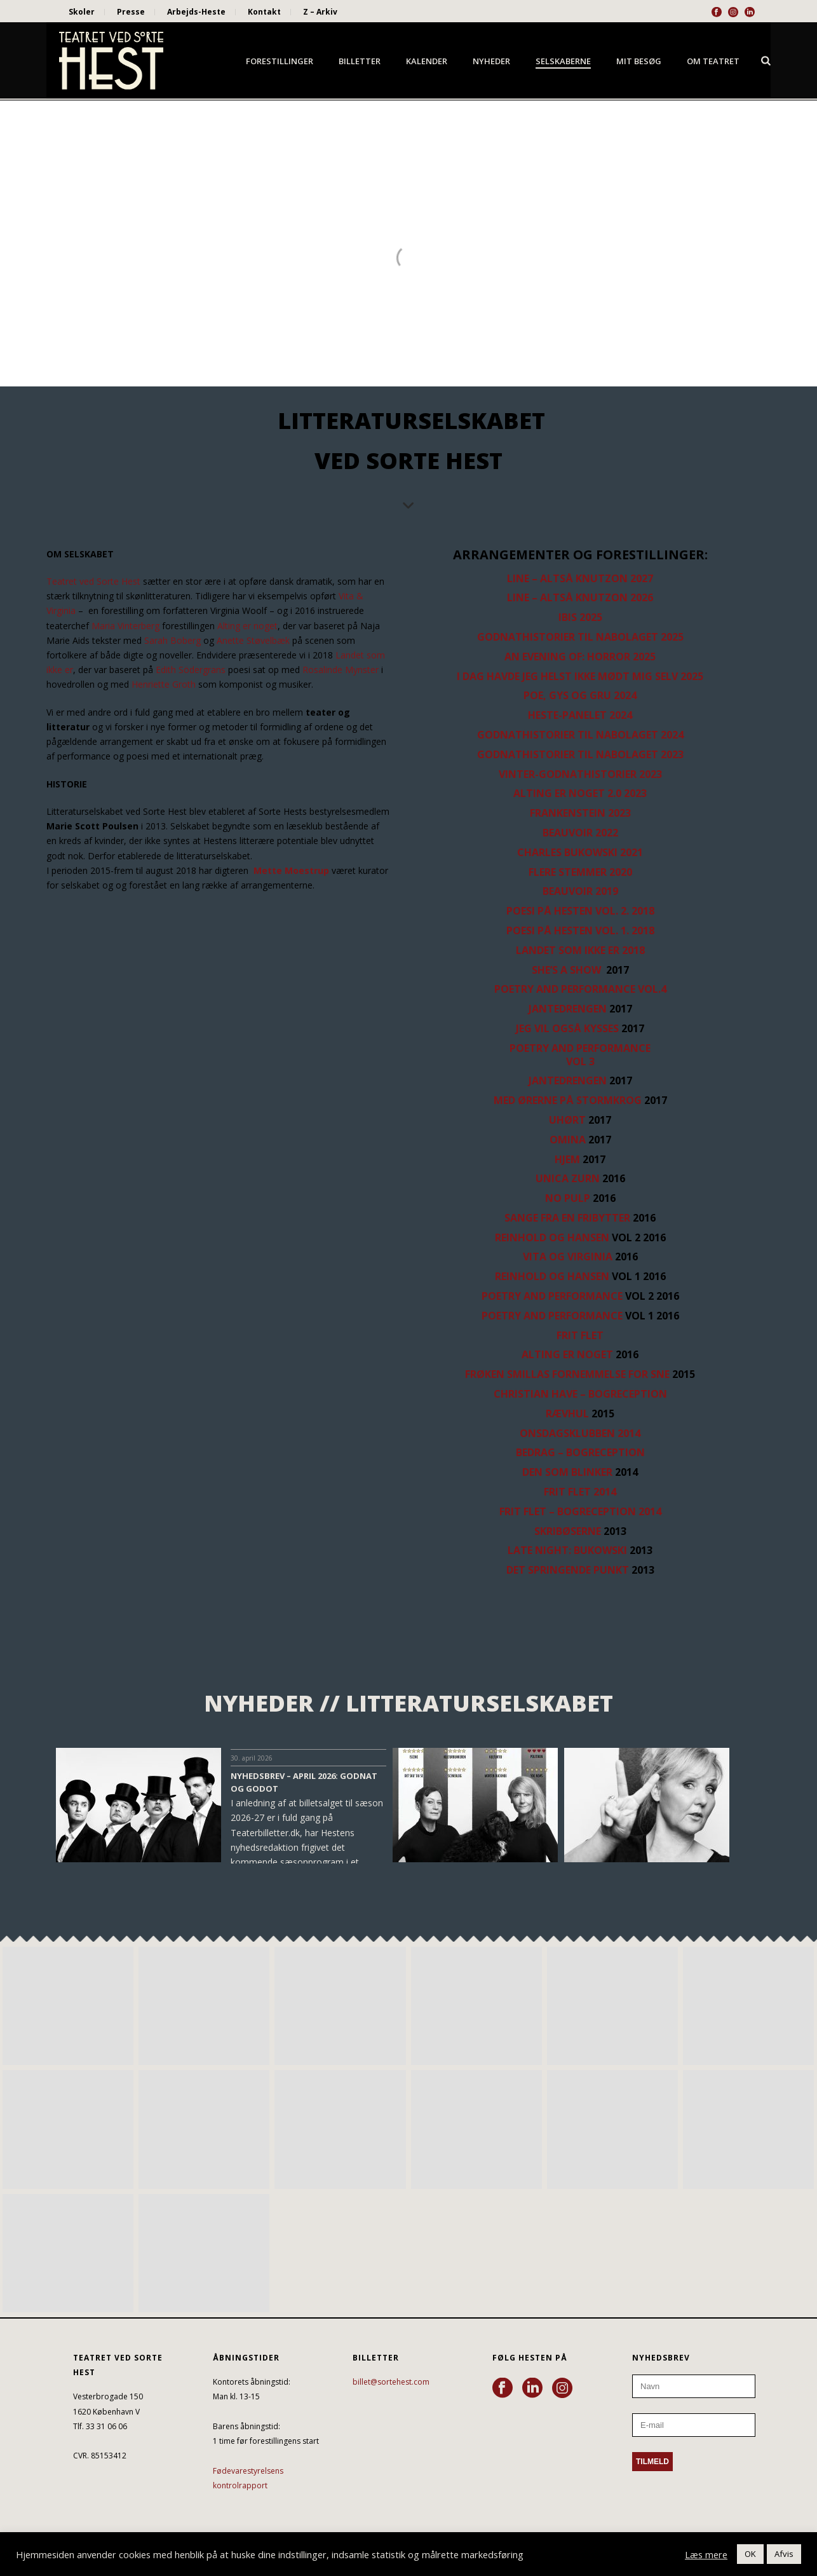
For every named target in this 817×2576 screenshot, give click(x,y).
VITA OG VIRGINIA (567, 1257)
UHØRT (567, 1120)
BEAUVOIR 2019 (580, 891)
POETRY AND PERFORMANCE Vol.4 (580, 989)
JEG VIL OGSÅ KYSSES (567, 1028)
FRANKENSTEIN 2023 (580, 813)
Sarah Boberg (172, 640)
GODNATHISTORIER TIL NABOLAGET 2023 (580, 754)
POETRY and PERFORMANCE (552, 1296)
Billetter (360, 61)
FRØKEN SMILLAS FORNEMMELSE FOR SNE (567, 1374)
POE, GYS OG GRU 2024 (580, 695)
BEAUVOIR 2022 (580, 833)
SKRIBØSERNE (567, 1531)
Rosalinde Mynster (340, 670)
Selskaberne (563, 61)
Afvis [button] (783, 2553)
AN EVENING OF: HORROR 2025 (580, 657)
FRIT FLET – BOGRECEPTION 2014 (580, 1511)
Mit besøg (638, 61)
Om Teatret (713, 61)
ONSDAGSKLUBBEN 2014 (580, 1433)
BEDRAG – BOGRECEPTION (580, 1452)
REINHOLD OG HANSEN (552, 1237)
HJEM (567, 1159)
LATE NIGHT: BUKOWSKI (567, 1550)
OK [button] (750, 2553)
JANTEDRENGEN (568, 1009)
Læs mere (706, 2554)
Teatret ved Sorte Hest (93, 581)
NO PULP (567, 1198)
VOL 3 (580, 1061)
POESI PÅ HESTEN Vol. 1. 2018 (580, 930)
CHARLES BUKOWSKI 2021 (580, 852)
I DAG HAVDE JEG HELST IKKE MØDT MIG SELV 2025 (580, 676)
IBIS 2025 (580, 617)
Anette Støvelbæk (253, 640)
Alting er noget (247, 626)
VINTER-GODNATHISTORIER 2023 (580, 774)
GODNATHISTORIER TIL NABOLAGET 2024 (580, 735)
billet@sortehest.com (391, 2381)
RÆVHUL (567, 1414)
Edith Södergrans (191, 670)
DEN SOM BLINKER (567, 1472)
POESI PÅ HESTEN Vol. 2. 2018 (580, 911)
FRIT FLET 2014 (580, 1492)
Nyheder (491, 61)
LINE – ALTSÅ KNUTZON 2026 (580, 597)
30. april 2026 (252, 1758)
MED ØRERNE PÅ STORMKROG (568, 1100)
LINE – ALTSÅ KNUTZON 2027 (580, 578)
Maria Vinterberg (125, 626)
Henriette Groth (164, 684)
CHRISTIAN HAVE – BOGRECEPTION (580, 1394)
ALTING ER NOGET (567, 1354)
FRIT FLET (580, 1335)
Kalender (426, 61)
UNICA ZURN (568, 1178)
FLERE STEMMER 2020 (580, 872)
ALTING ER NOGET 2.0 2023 (580, 793)
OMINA (568, 1140)
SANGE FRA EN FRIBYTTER (567, 1218)
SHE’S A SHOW (568, 970)
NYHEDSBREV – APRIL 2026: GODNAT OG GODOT (304, 1782)
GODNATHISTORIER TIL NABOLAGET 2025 (580, 637)
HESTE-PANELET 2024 (580, 715)
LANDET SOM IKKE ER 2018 (580, 950)
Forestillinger (279, 61)
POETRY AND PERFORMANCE (580, 1048)
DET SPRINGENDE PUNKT (567, 1570)
